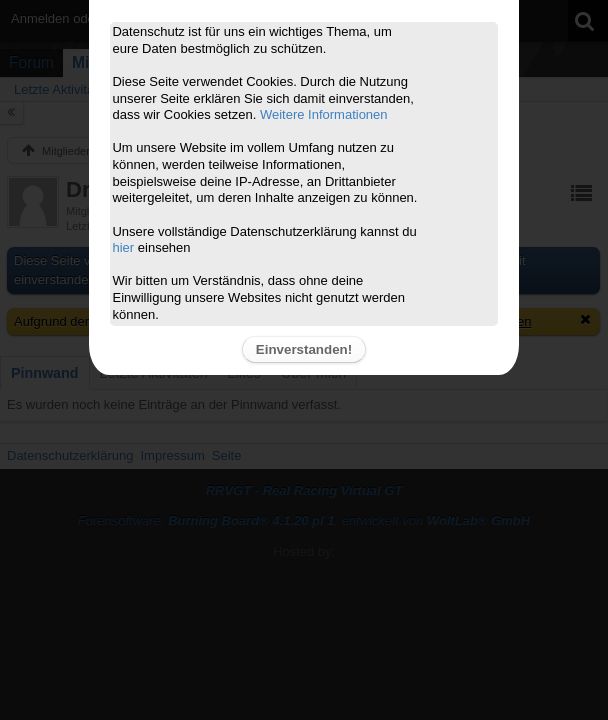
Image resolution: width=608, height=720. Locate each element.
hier (123, 247)
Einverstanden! (304, 349)
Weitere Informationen (324, 114)
